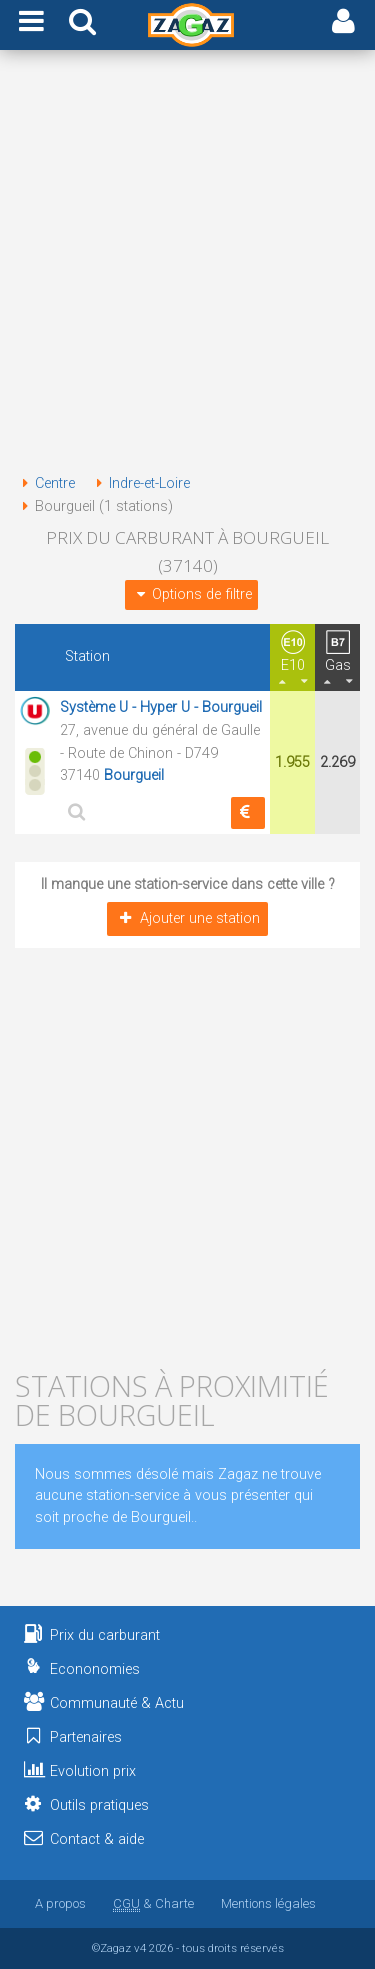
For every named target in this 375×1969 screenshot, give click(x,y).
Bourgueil (134, 775)
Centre (45, 483)
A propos (60, 1903)
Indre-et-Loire (139, 483)
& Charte (153, 1903)
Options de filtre (191, 594)
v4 (140, 1948)
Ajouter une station (187, 918)
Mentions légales (268, 1903)
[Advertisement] (187, 265)
